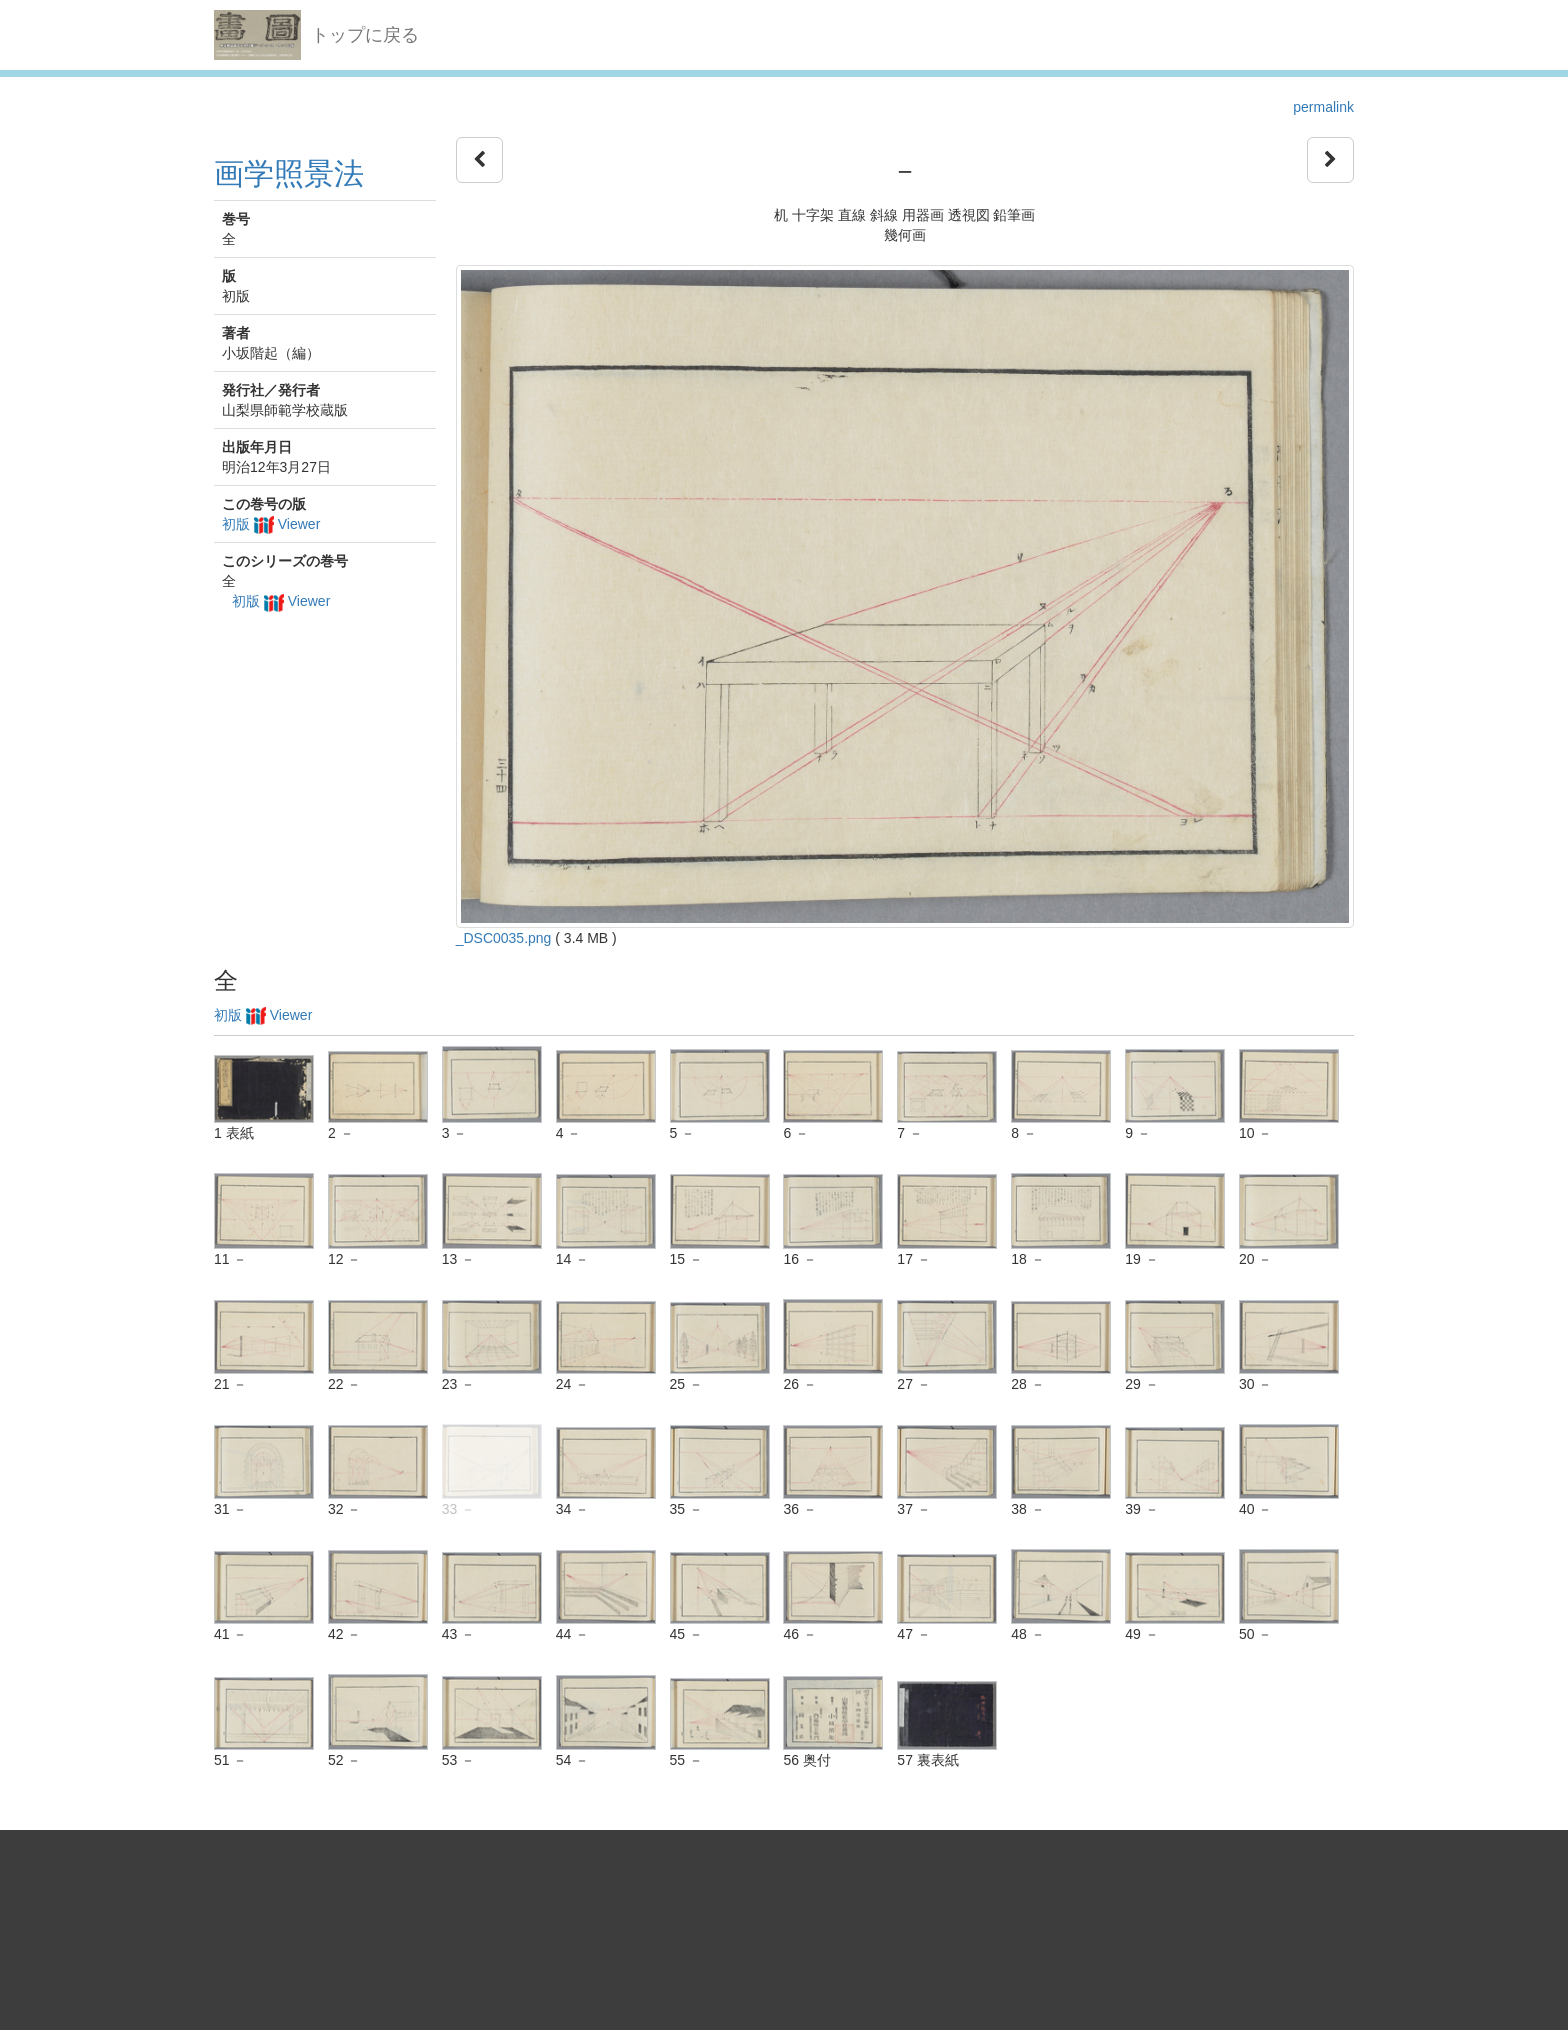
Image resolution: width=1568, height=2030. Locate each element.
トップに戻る (365, 35)
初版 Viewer (271, 524)
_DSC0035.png (504, 938)
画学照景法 (289, 173)
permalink (1323, 107)
